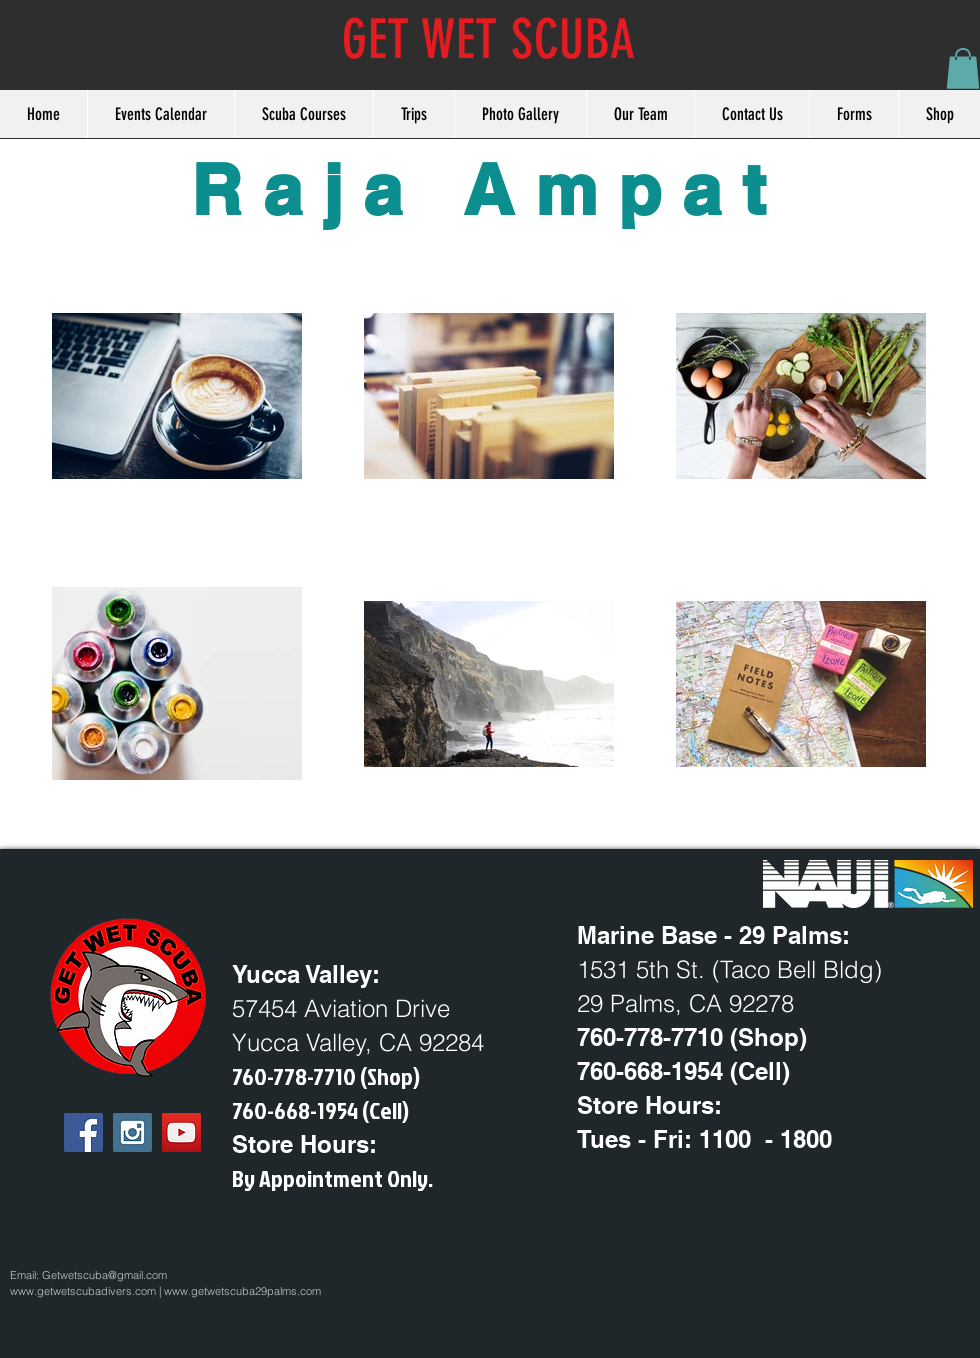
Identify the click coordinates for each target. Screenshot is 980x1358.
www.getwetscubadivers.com (83, 1291)
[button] (963, 68)
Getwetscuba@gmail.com (104, 1275)
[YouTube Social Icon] (181, 1132)
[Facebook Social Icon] (83, 1132)
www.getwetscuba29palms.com (242, 1291)
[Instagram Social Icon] (132, 1132)
